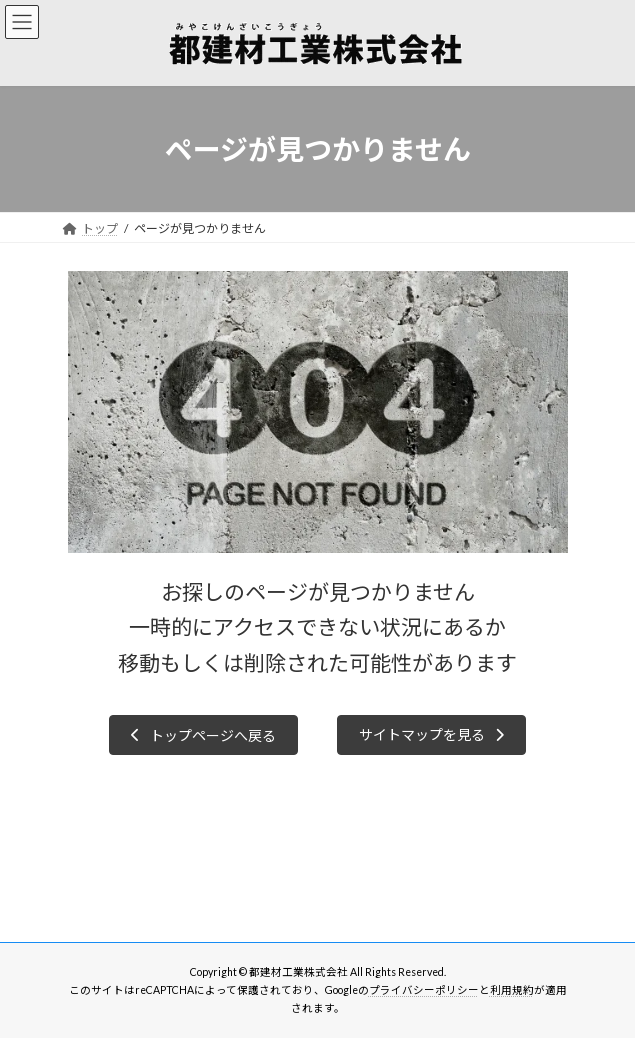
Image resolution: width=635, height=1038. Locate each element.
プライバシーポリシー (424, 990)
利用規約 (512, 990)
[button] (203, 735)
